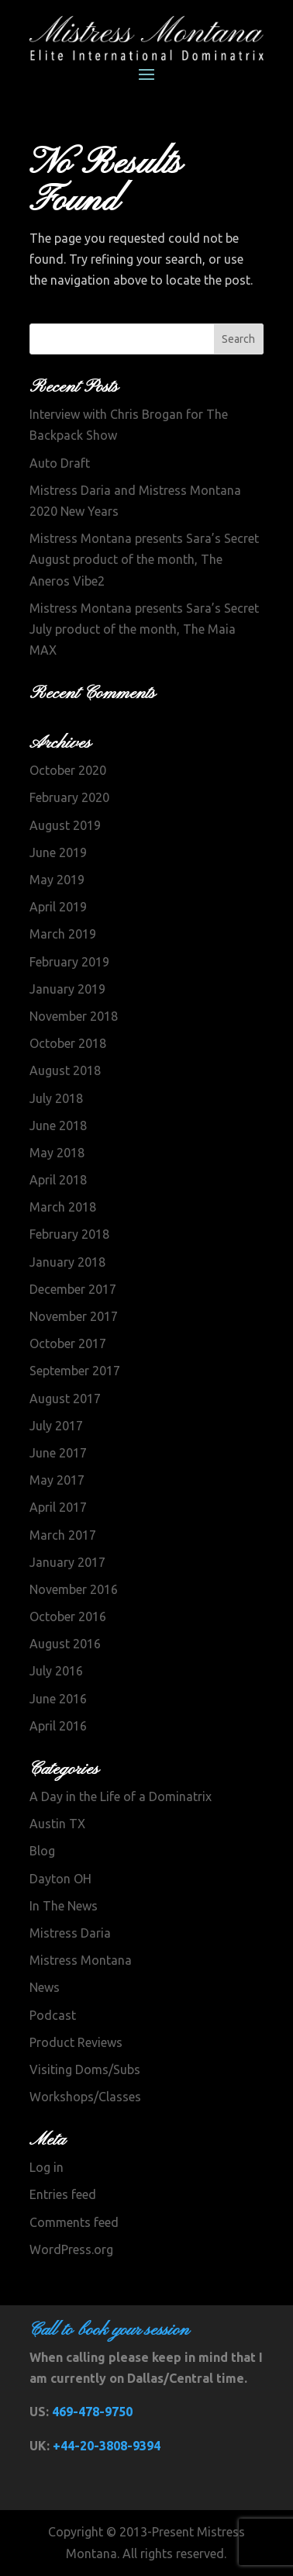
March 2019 (62, 934)
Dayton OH (60, 1879)
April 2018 (58, 1180)
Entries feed (62, 2194)
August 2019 (65, 825)
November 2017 (73, 1316)
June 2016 (58, 1699)
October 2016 (67, 1616)
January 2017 (67, 1562)
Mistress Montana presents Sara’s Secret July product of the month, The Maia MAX (144, 629)
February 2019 (69, 962)
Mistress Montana (80, 1960)
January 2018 (67, 1262)
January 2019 (67, 989)
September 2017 (74, 1371)
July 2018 (56, 1098)
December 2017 (72, 1289)
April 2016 (58, 1726)
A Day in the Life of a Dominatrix (120, 1796)
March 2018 (62, 1207)
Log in (46, 2167)
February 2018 (69, 1234)
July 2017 (56, 1426)
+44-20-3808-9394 (106, 2446)
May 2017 (56, 1480)
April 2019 (58, 907)
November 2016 (73, 1589)
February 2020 (69, 797)
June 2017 (58, 1453)
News (44, 1987)
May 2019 (56, 880)
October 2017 (67, 1343)
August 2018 (65, 1070)
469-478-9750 (92, 2412)
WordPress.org (71, 2249)
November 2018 (73, 1016)
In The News (63, 1906)
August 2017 (65, 1399)
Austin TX (57, 1824)
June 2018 (58, 1125)
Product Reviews (75, 2042)
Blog (42, 1851)
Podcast (52, 2015)
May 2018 (56, 1153)
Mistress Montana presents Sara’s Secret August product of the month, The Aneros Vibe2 (144, 559)
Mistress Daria (70, 1933)
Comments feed (74, 2222)
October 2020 (67, 770)
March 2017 (62, 1535)
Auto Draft (59, 463)
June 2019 (58, 852)
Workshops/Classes (85, 2097)
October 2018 (67, 1043)
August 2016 (65, 1644)
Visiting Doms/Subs (84, 2069)
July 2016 (56, 1671)
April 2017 (58, 1507)
